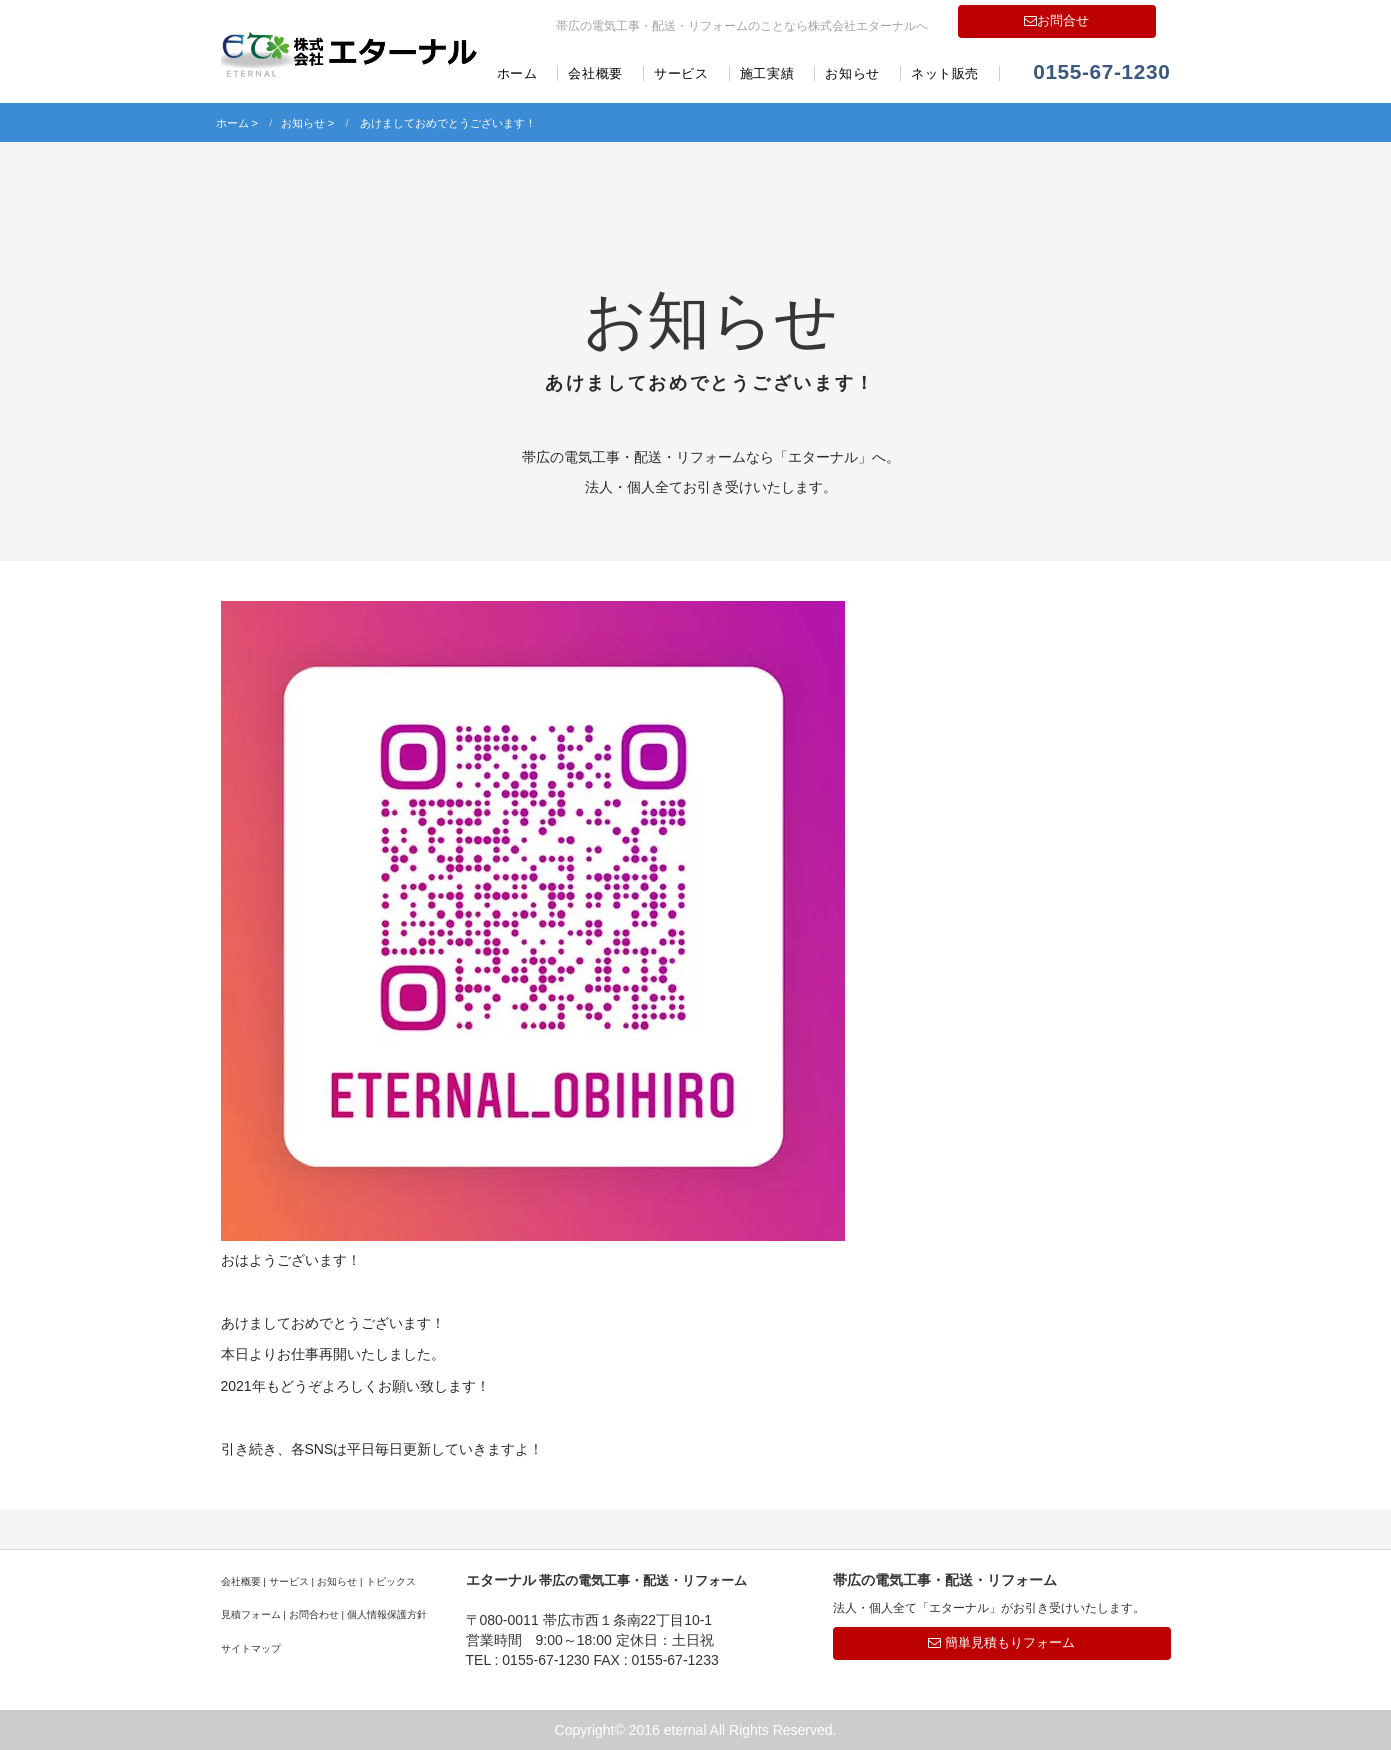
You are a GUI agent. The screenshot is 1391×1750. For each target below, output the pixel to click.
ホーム (517, 73)
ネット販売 (945, 73)
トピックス (391, 1581)
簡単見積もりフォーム (1001, 1642)
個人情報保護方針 (387, 1614)
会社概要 (595, 73)
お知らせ (852, 73)
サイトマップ (251, 1648)
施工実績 (767, 73)
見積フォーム (251, 1614)
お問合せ (1056, 20)
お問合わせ (314, 1614)
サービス (681, 73)
